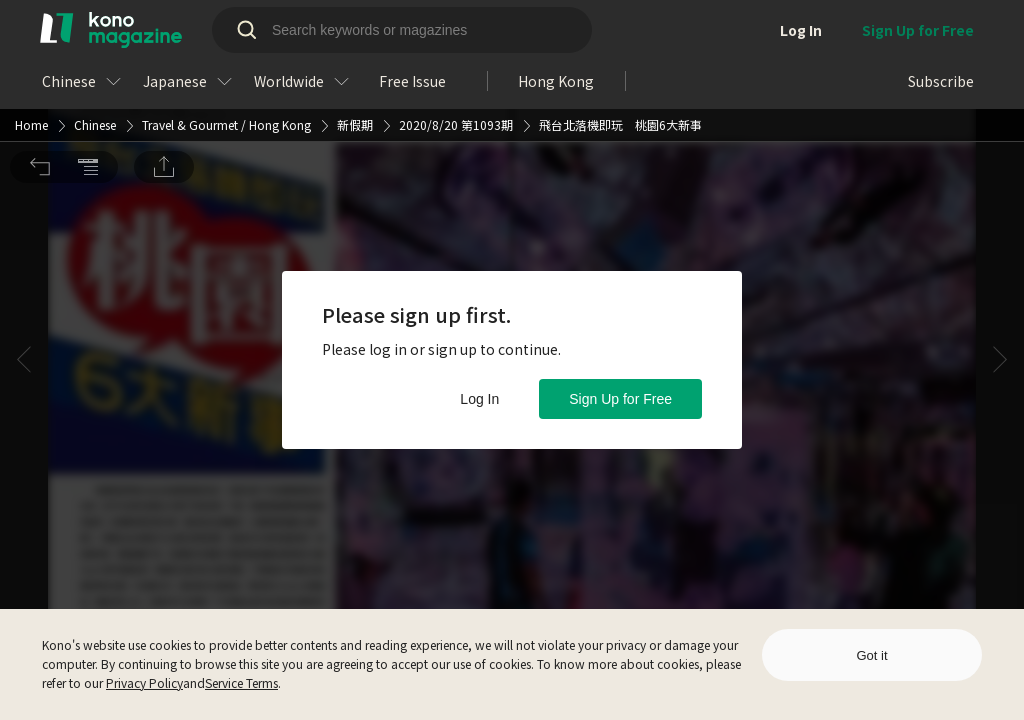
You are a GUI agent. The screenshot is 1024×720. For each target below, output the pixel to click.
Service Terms (241, 682)
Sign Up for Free (620, 399)
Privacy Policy (144, 682)
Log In (479, 399)
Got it (871, 655)
